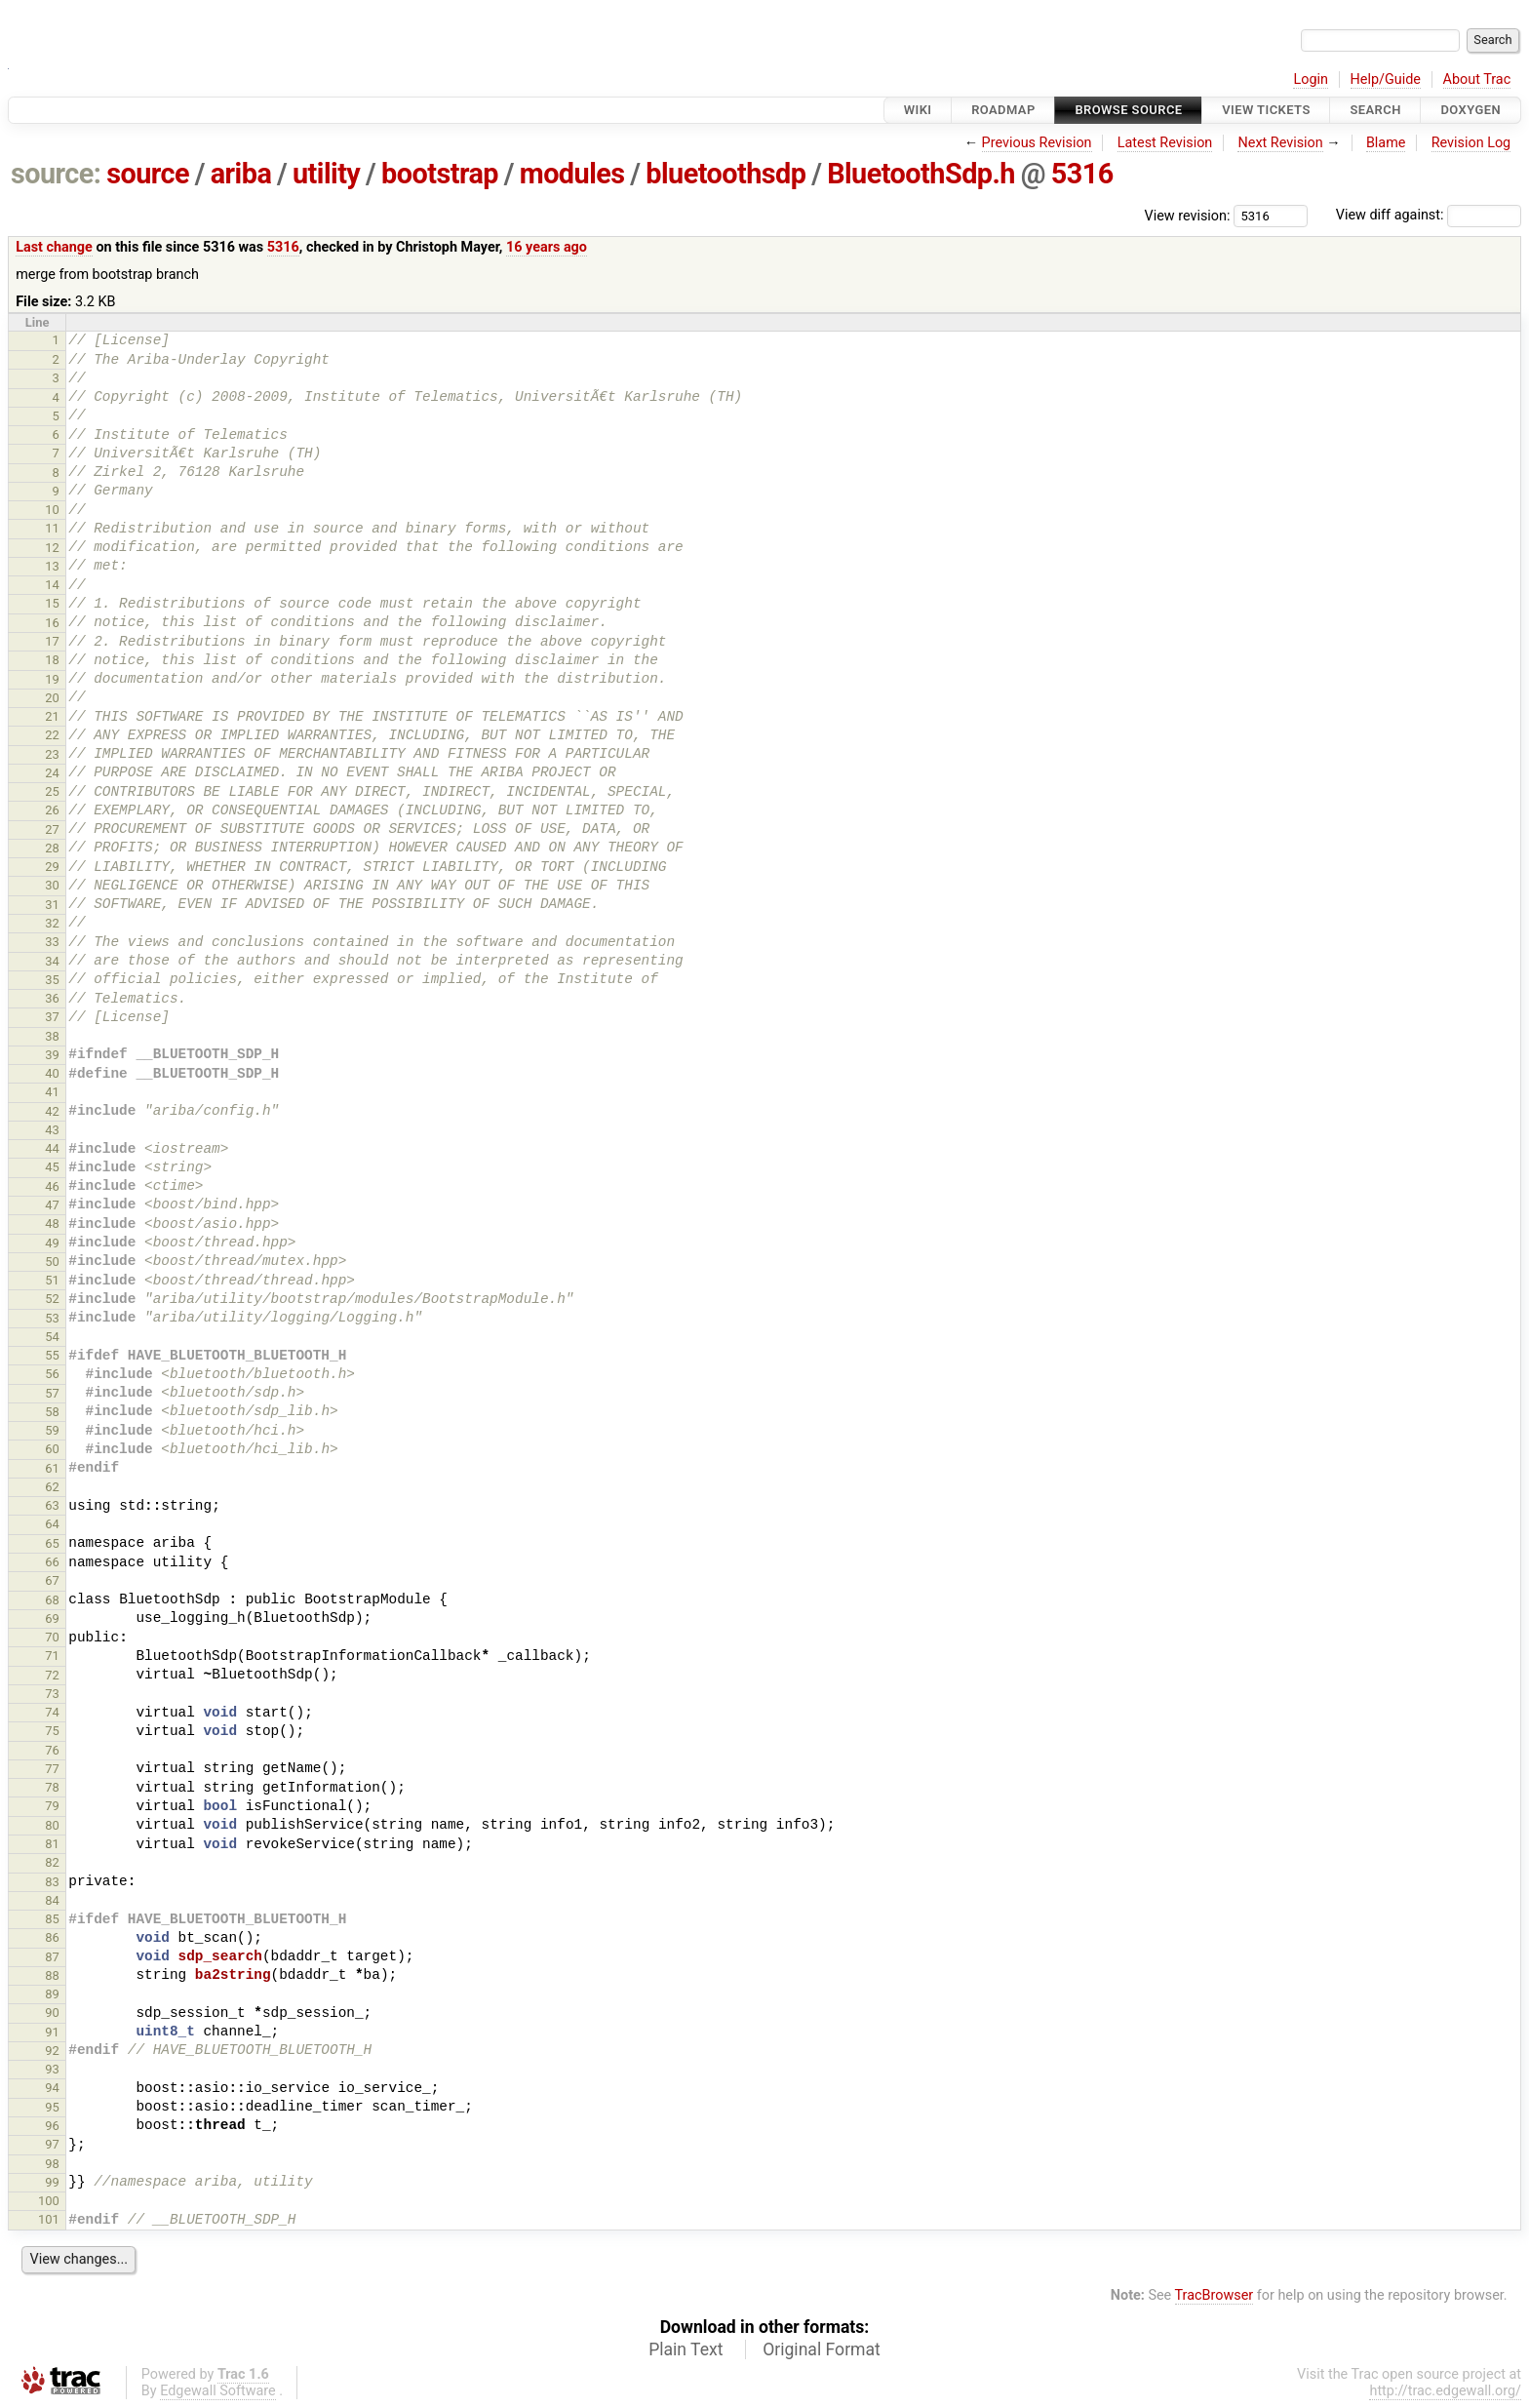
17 (52, 641)
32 (52, 923)
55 (52, 1355)
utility (326, 173)
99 (52, 2182)
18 (52, 659)
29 (52, 866)
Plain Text (685, 2349)
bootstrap (439, 173)
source (147, 173)
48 (52, 1223)
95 (52, 2107)
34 (52, 961)
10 (52, 509)
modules (572, 173)
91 (52, 2032)
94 (52, 2087)
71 (52, 1655)
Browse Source (1128, 109)
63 (52, 1505)
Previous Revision (1037, 143)
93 (52, 2069)
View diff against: (1428, 215)
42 (52, 1111)
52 (52, 1298)
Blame (1386, 143)
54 (52, 1336)
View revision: (1188, 215)
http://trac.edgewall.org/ (1445, 2391)
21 (52, 716)
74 (52, 1712)
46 (52, 1186)
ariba (241, 173)
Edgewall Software (218, 2391)
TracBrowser (1214, 2295)
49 (52, 1243)
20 (52, 698)
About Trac (1477, 79)
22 (52, 735)
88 (52, 1975)
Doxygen (1470, 109)
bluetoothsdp (725, 173)
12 (52, 547)
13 (52, 566)
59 (52, 1430)
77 (52, 1768)
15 (52, 603)
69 (52, 1618)
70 (52, 1637)
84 (52, 1900)
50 (52, 1261)
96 (52, 2125)
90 (52, 2012)
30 (52, 885)
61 (52, 1468)
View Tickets (1266, 109)
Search (1375, 109)
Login (1310, 79)
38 (52, 1036)
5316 (1082, 173)
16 (52, 622)
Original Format (822, 2349)
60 (52, 1448)
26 (52, 810)
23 (52, 754)
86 (52, 1937)
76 (52, 1750)
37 (52, 1016)
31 (52, 904)
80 (52, 1825)
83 (52, 1882)
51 (52, 1280)
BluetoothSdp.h (921, 173)
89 (52, 1994)
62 (52, 1487)
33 (52, 941)
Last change (54, 247)
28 (52, 848)
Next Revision (1279, 143)
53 (52, 1318)
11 (52, 528)
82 (52, 1862)
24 (52, 773)
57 (52, 1393)
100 (48, 2200)
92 (52, 2050)
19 (52, 679)
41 (52, 1092)
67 (52, 1580)
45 (52, 1167)
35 (52, 979)
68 (52, 1600)
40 (52, 1073)
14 (52, 584)
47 (52, 1205)
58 (52, 1411)
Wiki (918, 109)
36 (52, 998)
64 (52, 1524)
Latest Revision (1165, 143)
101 (48, 2219)
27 (52, 829)
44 (52, 1148)
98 (52, 2163)
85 (52, 1919)
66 (52, 1562)
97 (52, 2144)
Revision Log (1471, 143)
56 (52, 1373)
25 (52, 791)
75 (52, 1730)
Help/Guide (1386, 79)
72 (52, 1675)
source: (56, 173)
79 (52, 1805)
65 (52, 1543)
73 (52, 1693)
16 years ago (546, 247)
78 (52, 1787)
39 (52, 1054)
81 (52, 1843)
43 (52, 1130)
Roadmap (1003, 109)
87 (52, 1957)
